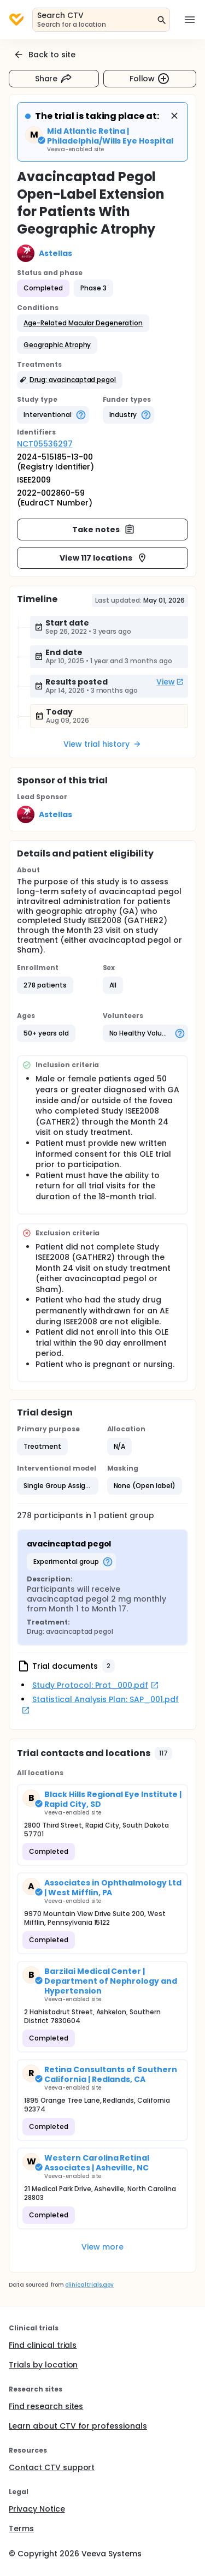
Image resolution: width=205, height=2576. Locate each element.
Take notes (103, 529)
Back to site (44, 54)
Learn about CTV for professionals (78, 2425)
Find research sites (46, 2406)
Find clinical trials (43, 2345)
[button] (83, 323)
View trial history (102, 744)
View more (102, 2246)
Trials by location (43, 2364)
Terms (21, 2528)
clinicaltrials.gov (89, 2285)
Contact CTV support (52, 2467)
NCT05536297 (45, 444)
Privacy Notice (37, 2508)
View (170, 682)
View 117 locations (103, 557)
